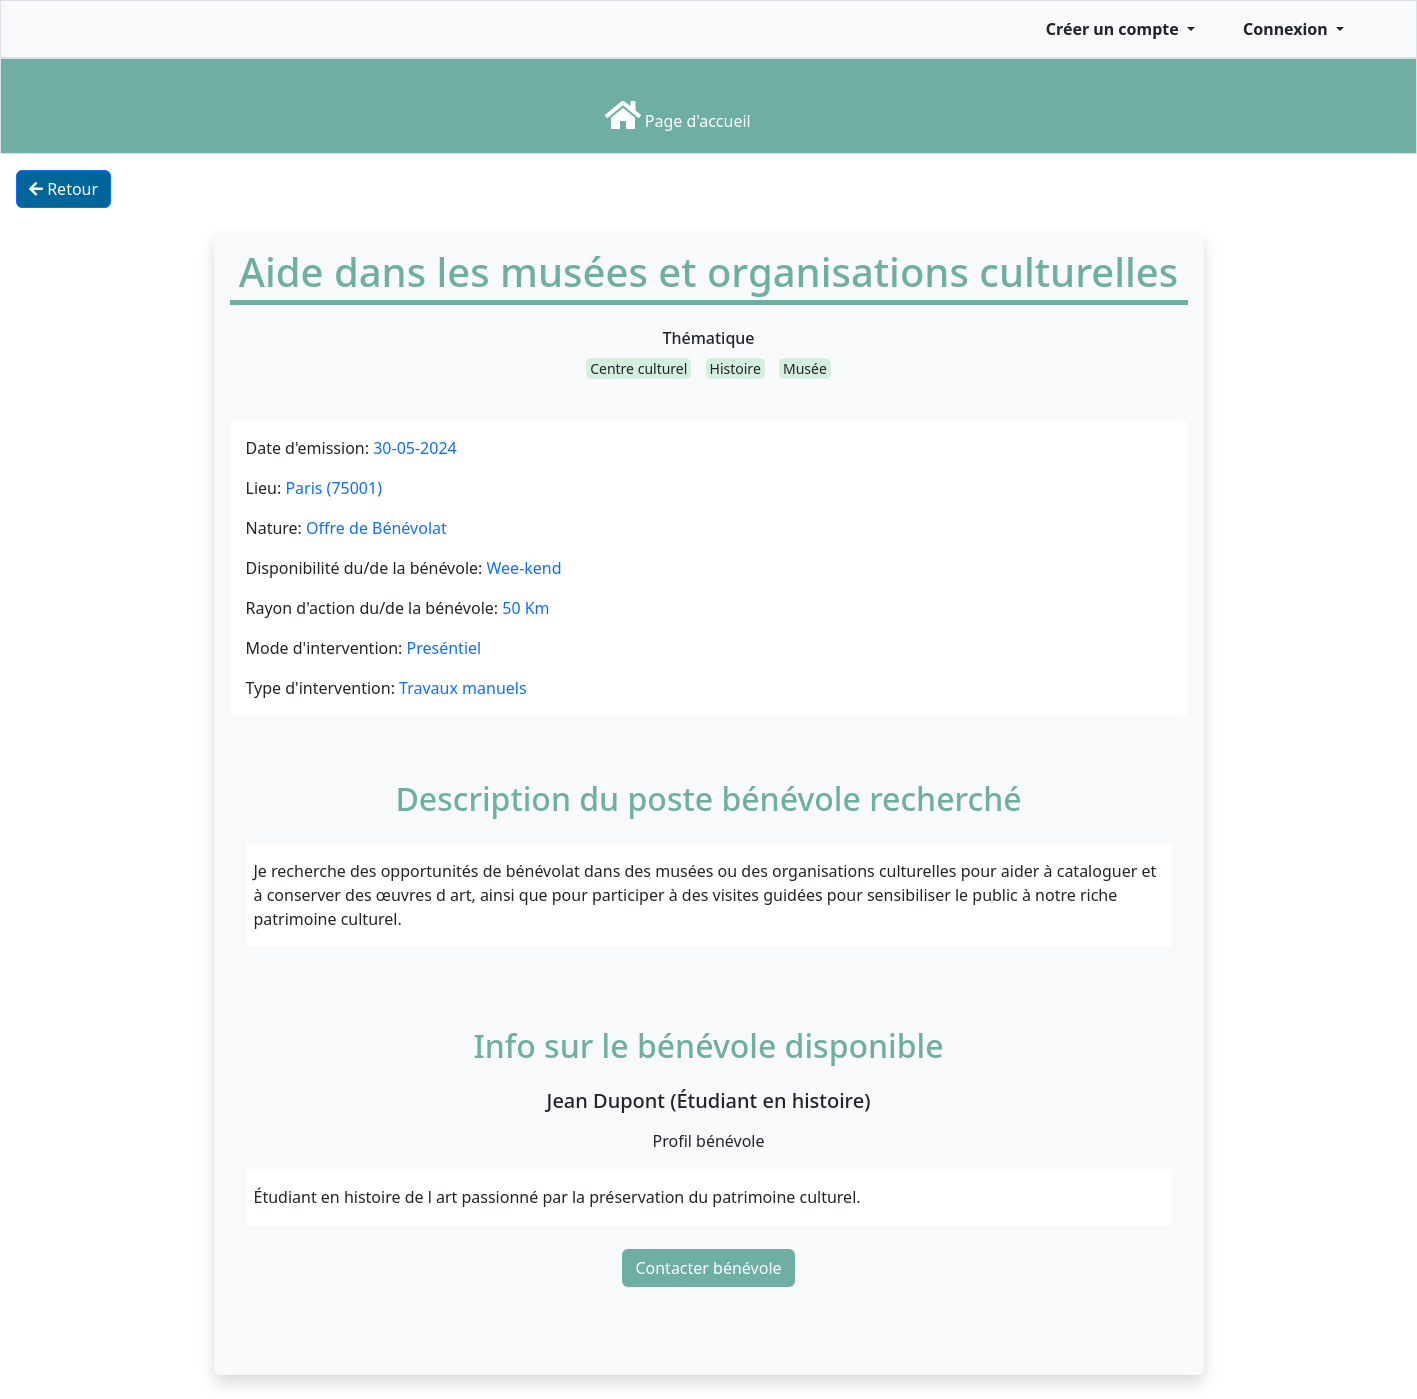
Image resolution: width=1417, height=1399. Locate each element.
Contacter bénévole (708, 1268)
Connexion (1287, 29)
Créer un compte (1114, 29)
